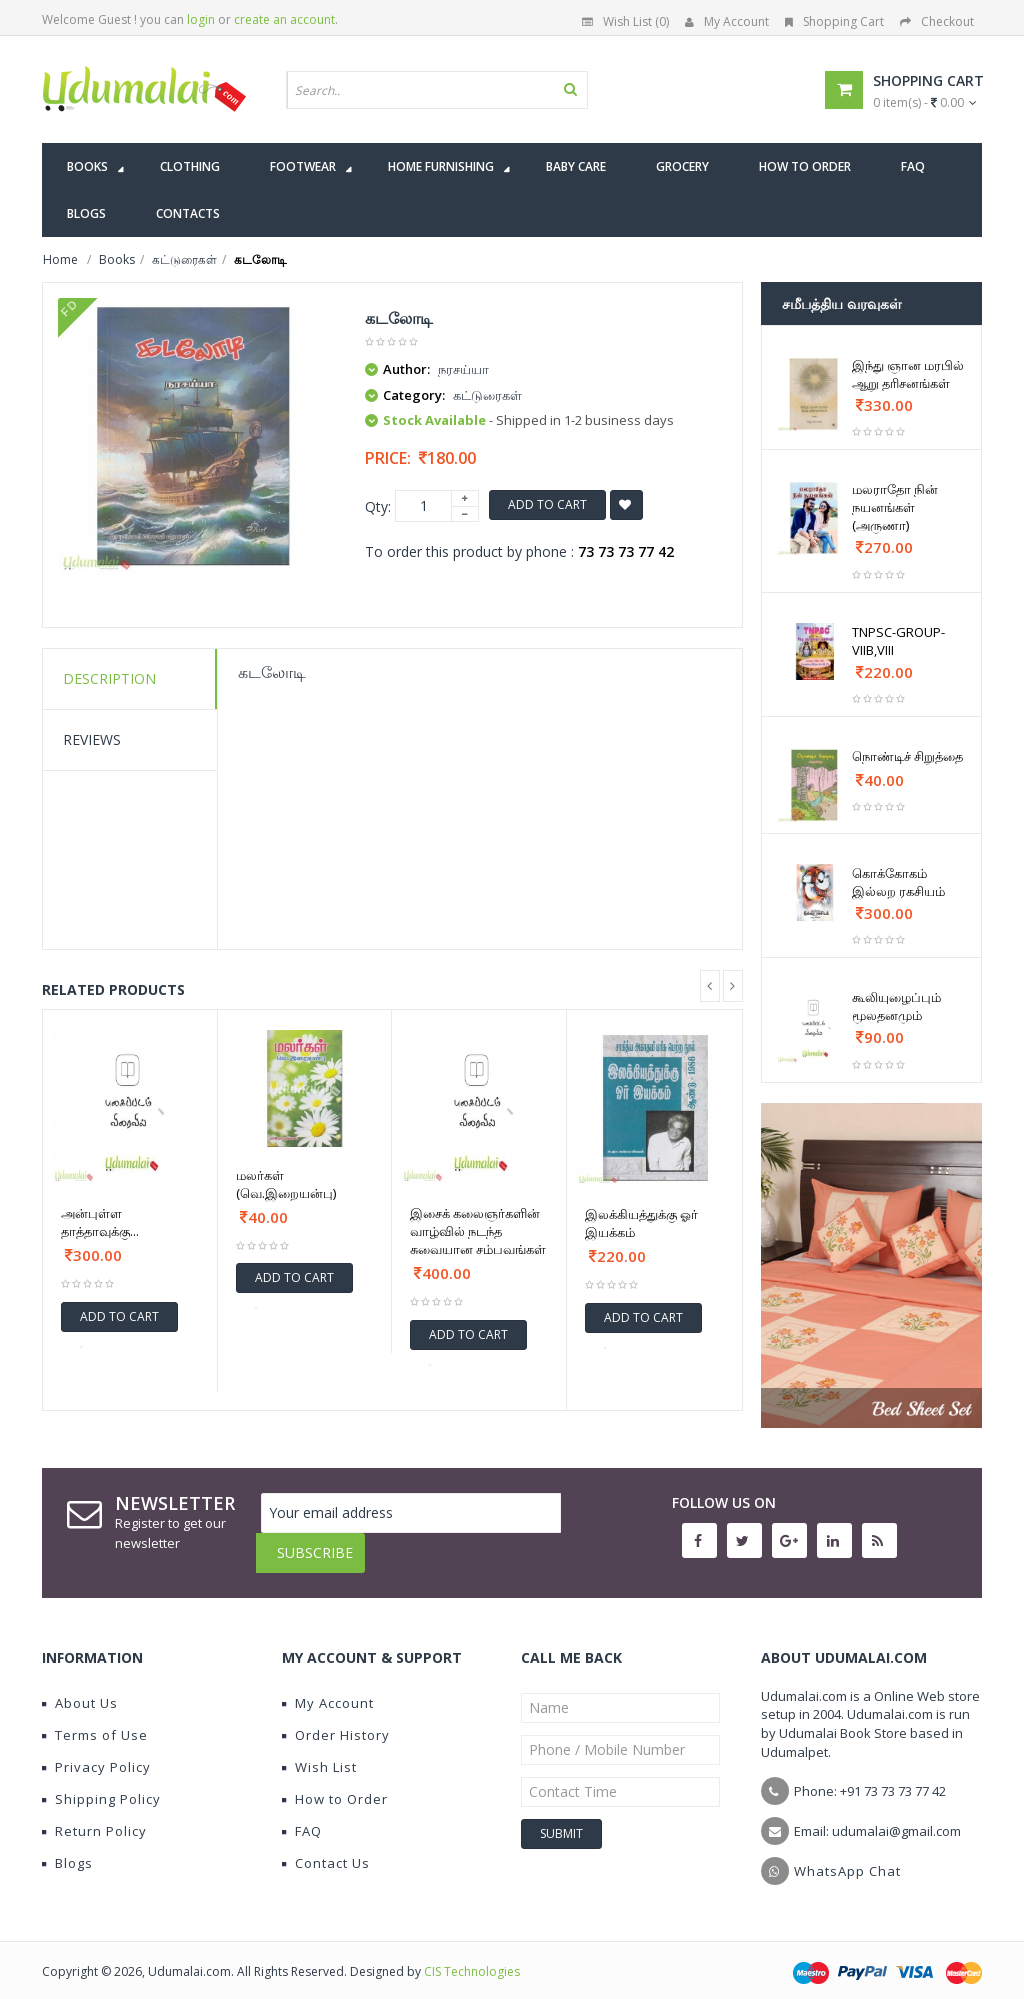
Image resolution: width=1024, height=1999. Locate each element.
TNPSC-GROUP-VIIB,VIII (898, 641)
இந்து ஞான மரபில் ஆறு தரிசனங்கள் (908, 374)
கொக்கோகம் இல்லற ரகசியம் (898, 882)
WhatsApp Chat (847, 1856)
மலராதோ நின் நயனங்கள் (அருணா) (895, 507)
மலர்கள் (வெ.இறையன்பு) (286, 1184)
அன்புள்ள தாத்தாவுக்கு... (100, 1222)
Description (109, 678)
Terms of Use (95, 1720)
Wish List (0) (625, 21)
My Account (727, 21)
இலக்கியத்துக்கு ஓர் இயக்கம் (641, 1223)
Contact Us (326, 1848)
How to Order (335, 1784)
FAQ (302, 1816)
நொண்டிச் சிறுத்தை (907, 756)
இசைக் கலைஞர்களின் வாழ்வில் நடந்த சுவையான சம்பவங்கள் (478, 1231)
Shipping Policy (101, 1784)
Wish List (319, 1752)
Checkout (937, 21)
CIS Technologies (472, 1956)
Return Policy (94, 1816)
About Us (80, 1688)
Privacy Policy (96, 1752)
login (201, 19)
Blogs (67, 1848)
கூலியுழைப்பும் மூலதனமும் (896, 1006)
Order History (336, 1720)
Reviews (92, 739)
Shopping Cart (834, 21)
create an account (284, 19)
